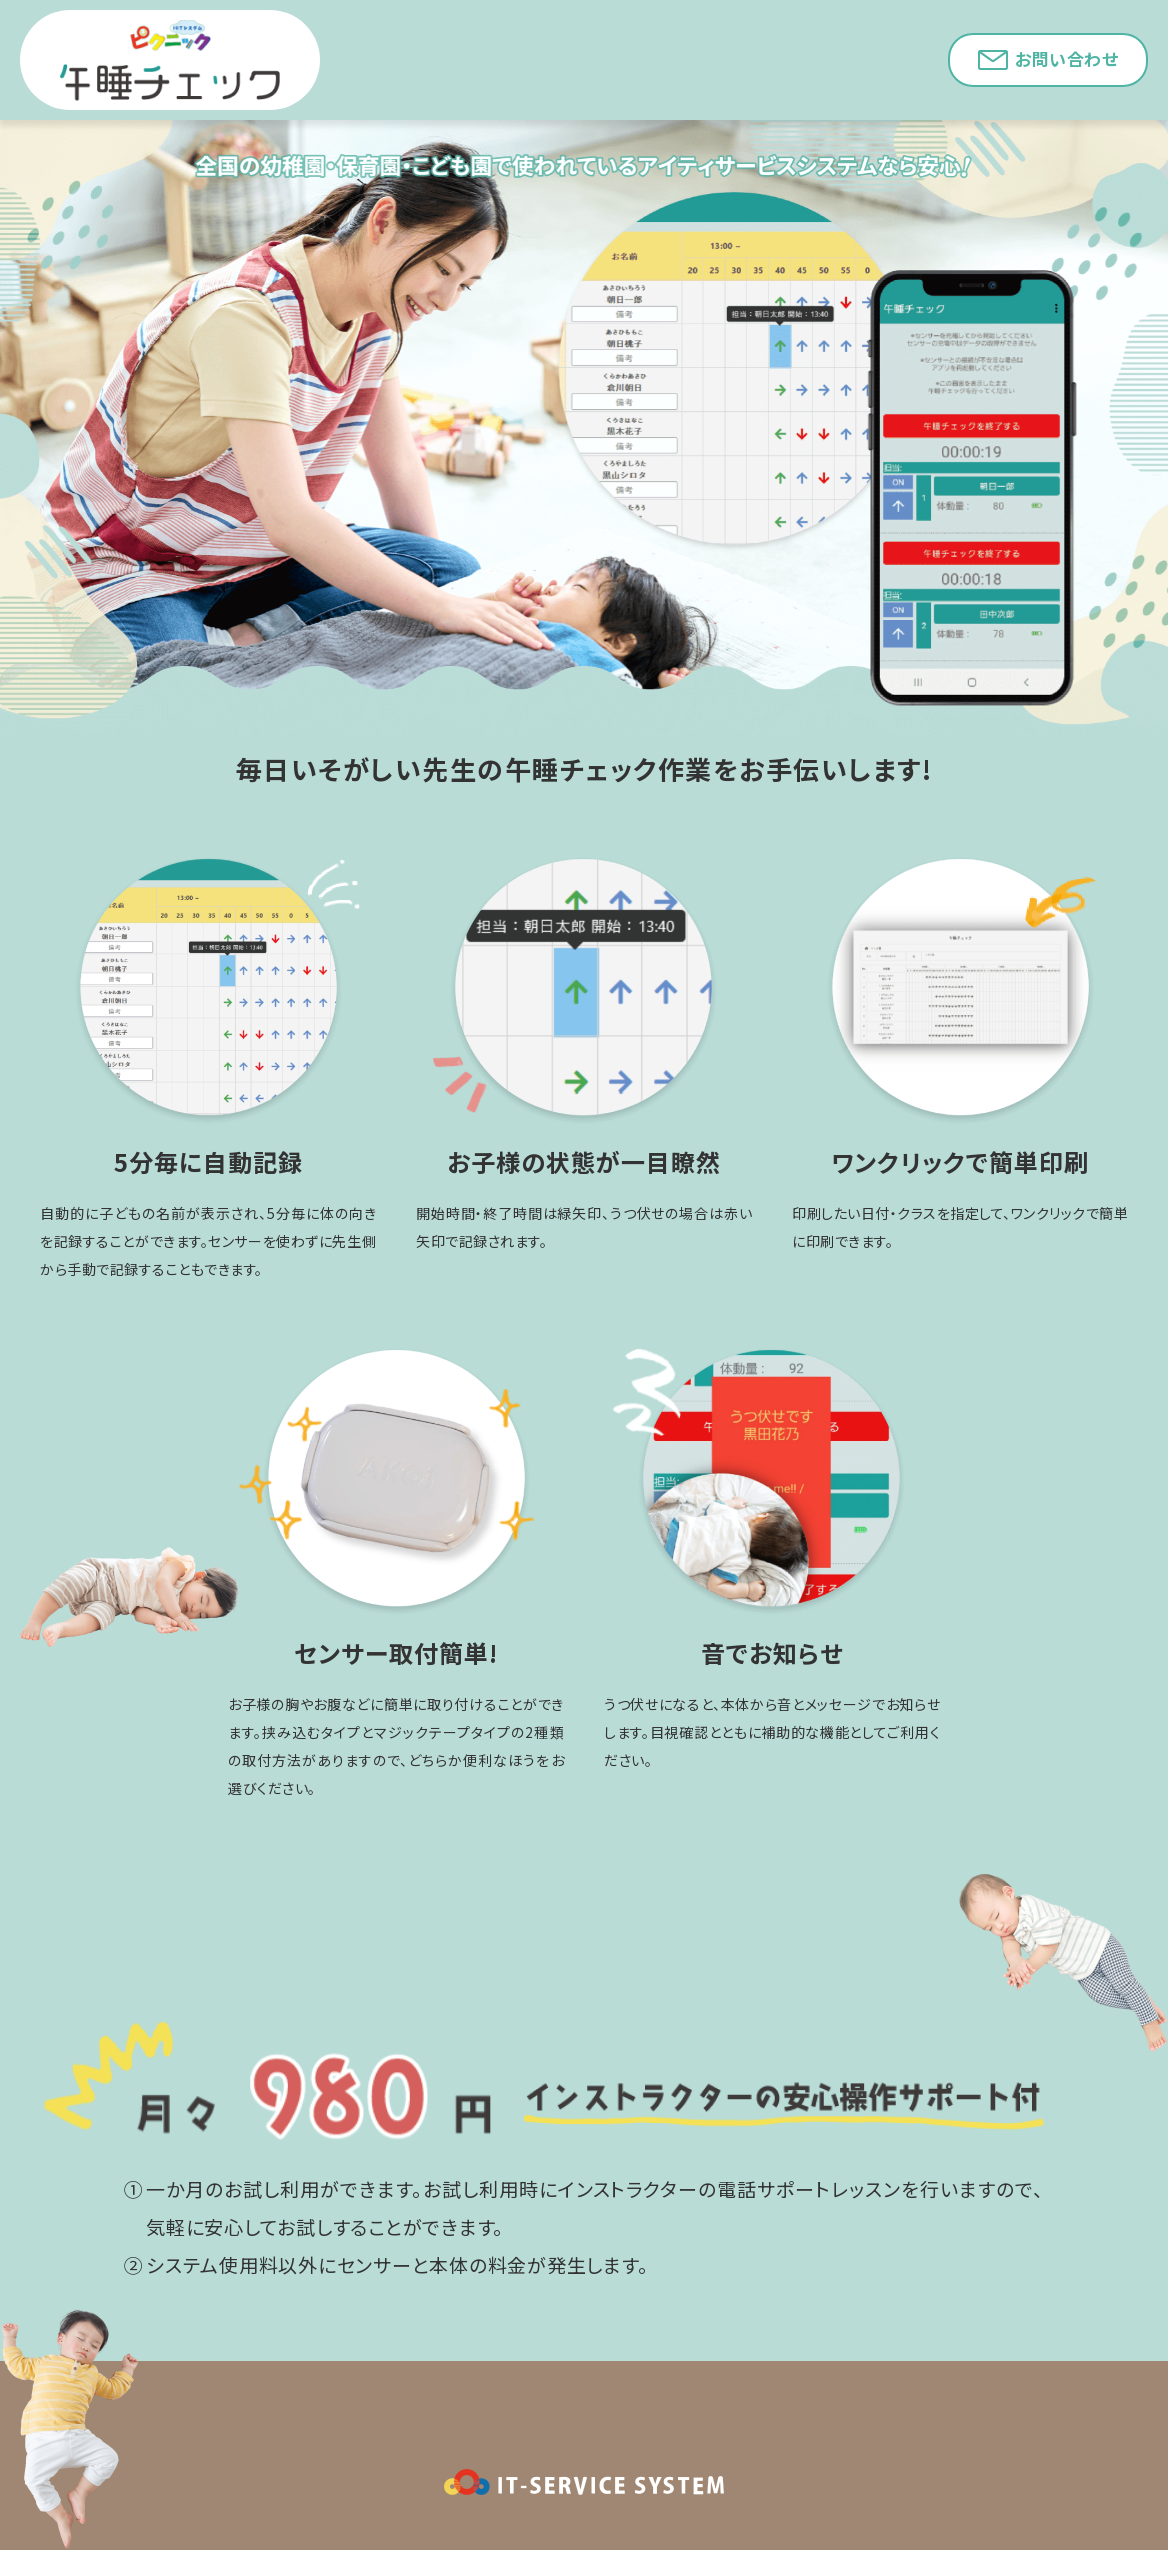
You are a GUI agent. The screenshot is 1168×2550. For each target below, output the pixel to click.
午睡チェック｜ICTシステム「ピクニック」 (170, 60)
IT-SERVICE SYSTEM (584, 2482)
